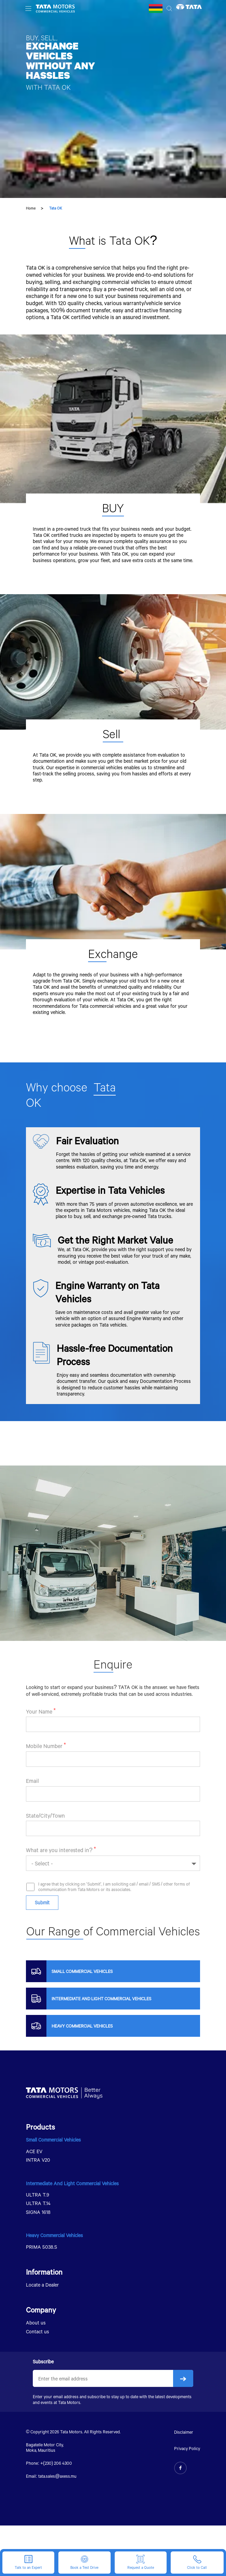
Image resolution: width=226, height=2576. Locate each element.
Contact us (37, 2331)
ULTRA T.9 (37, 2194)
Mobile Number (44, 1771)
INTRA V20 (38, 2160)
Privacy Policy (187, 2448)
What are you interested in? (59, 1875)
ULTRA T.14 (38, 2203)
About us (36, 2322)
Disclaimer (183, 2432)
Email (32, 1805)
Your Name (39, 1736)
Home (31, 208)
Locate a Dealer (42, 2284)
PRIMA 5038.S (41, 2247)
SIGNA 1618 (38, 2212)
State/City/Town (45, 1840)
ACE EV (34, 2151)
